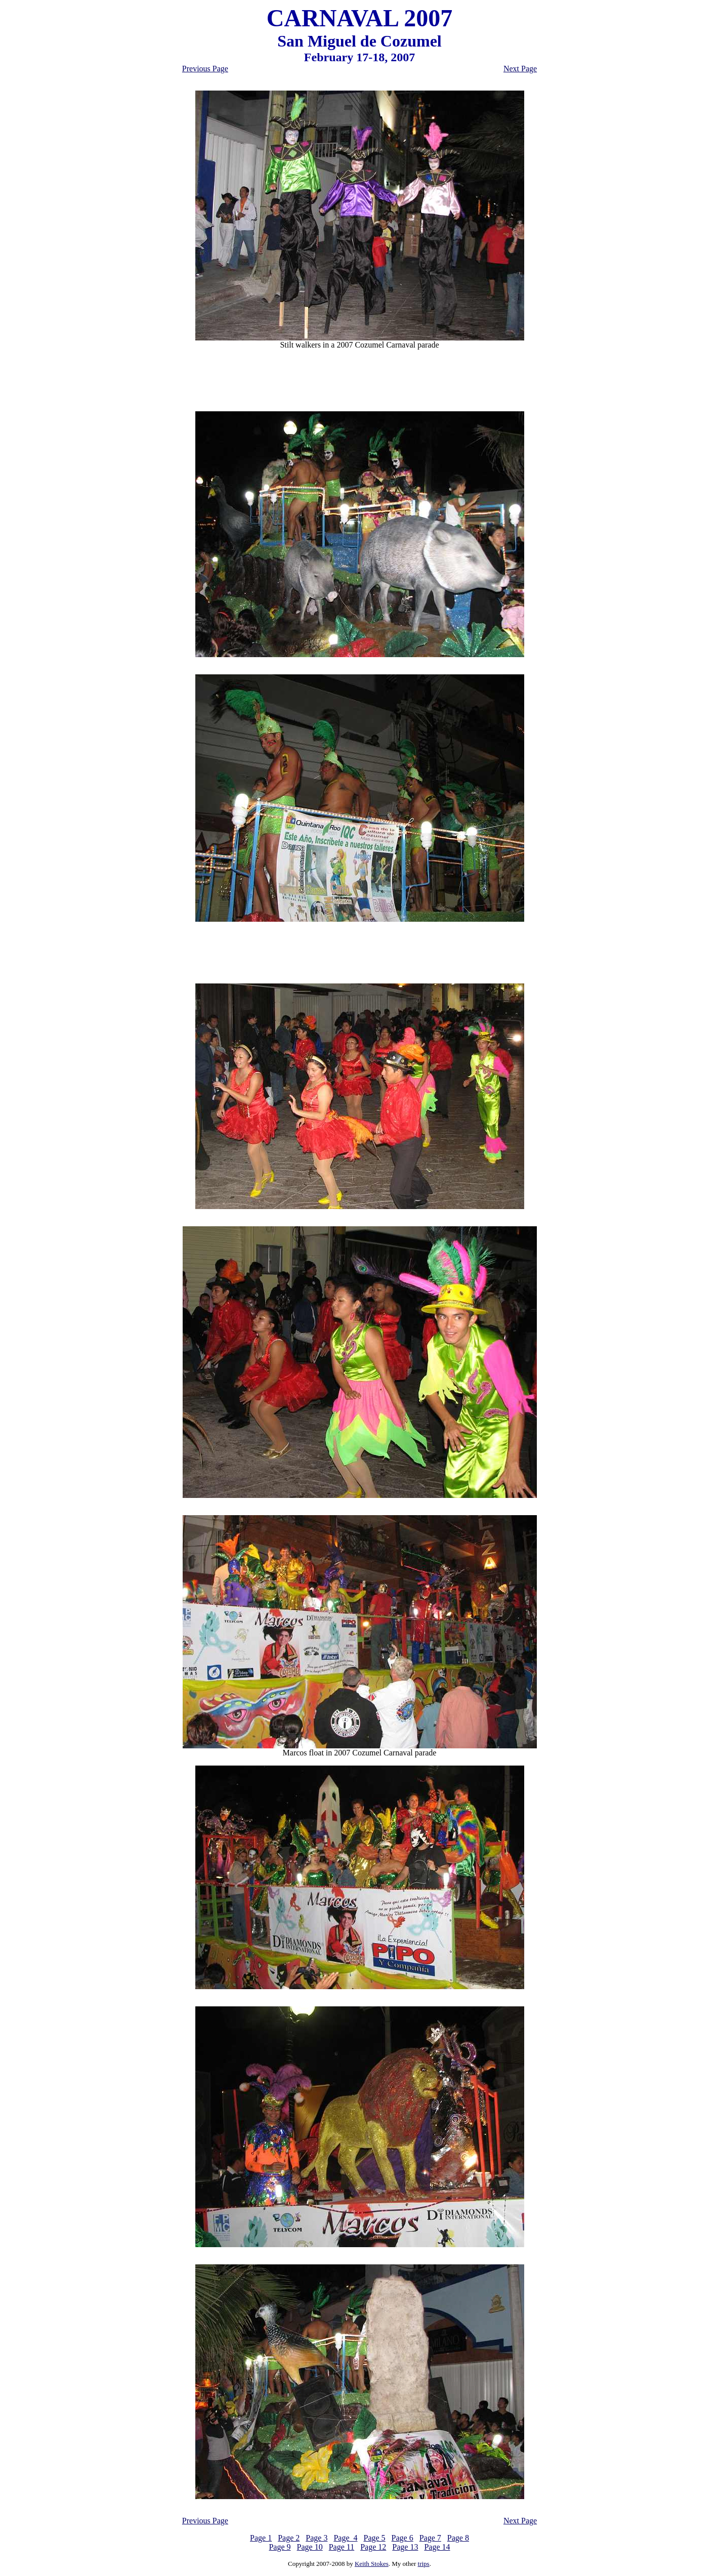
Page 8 (458, 2538)
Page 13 (405, 2547)
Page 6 (402, 2538)
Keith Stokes (372, 2563)
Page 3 (316, 2538)
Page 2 (289, 2538)
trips (424, 2563)
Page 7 (430, 2538)
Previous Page (205, 68)
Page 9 (279, 2547)
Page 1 (261, 2538)
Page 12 (373, 2547)
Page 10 (310, 2547)
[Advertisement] (360, 380)
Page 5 (375, 2538)
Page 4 (345, 2538)
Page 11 (342, 2547)
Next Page (520, 68)
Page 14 (437, 2547)
